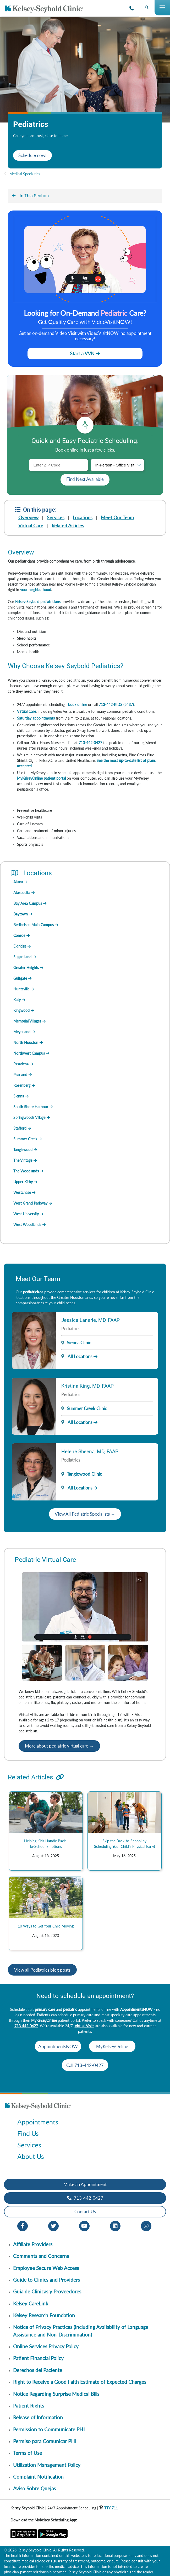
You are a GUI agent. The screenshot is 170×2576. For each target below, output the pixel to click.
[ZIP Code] (58, 465)
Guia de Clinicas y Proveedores (47, 2291)
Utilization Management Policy (46, 2465)
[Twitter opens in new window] (53, 2225)
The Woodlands (26, 1171)
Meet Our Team (117, 517)
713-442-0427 (90, 742)
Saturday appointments (36, 718)
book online (77, 704)
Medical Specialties (24, 174)
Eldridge (19, 946)
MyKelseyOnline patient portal (41, 778)
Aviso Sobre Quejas (34, 2488)
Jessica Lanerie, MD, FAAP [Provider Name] (90, 1320)
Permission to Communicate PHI (49, 2429)
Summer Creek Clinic (87, 1408)
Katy (17, 999)
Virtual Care (30, 525)
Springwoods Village (29, 1117)
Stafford (19, 1128)
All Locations (76, 1356)
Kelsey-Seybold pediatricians (38, 601)
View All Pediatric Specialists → (85, 1514)
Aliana (18, 882)
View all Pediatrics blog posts (42, 1970)
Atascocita (21, 892)
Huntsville (21, 989)
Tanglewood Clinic (84, 1474)
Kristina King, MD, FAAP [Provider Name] (87, 1386)
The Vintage (22, 1160)
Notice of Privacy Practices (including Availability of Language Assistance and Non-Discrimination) (80, 2330)
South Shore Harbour (30, 1107)
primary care (45, 2009)
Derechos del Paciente (37, 2370)
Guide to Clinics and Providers (46, 2280)
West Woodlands (27, 1224)
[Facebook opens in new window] (22, 2225)
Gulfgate (20, 978)
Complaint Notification (38, 2477)
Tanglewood (22, 1149)
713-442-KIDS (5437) (116, 704)
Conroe (19, 935)
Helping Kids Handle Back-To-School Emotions (45, 1844)
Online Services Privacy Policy (46, 2346)
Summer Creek (25, 1139)
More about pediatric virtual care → (59, 1746)
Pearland (20, 1074)
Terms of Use (27, 2453)
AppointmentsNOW (136, 2009)
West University (26, 1214)
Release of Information (38, 2417)
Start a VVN (85, 353)
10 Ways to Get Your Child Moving (46, 1926)
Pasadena (21, 1064)
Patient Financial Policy (38, 2358)
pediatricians (33, 1292)
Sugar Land (22, 957)
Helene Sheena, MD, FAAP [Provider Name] (89, 1451)
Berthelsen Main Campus (33, 924)
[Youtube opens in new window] (84, 2225)
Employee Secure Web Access (46, 2268)
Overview (28, 517)
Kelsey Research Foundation (44, 2315)
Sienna (18, 1096)
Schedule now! (32, 155)
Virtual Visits (84, 2026)
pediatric (70, 2009)
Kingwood (21, 1010)
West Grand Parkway (30, 1203)
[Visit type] (117, 465)
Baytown (20, 914)
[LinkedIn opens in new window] (115, 2225)
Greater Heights (26, 967)
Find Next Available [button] (85, 479)
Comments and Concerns (41, 2256)
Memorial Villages (27, 1021)
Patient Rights (28, 2406)
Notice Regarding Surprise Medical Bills (56, 2394)
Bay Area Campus (27, 903)
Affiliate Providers (32, 2244)
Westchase (22, 1192)
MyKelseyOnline (44, 2020)
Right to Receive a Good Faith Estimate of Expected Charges (79, 2382)
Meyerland (21, 1032)
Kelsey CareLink (30, 2303)
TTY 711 (108, 2508)
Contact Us (85, 2211)
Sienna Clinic (79, 1342)
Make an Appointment (85, 2184)
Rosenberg (21, 1085)
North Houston (25, 1042)
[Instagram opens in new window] (146, 2225)
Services (55, 517)
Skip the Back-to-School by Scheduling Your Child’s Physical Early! (124, 1844)
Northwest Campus (29, 1053)
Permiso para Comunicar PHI (44, 2441)
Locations (82, 517)
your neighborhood (35, 589)
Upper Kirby (23, 1181)
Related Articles (68, 525)
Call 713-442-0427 (85, 2065)
